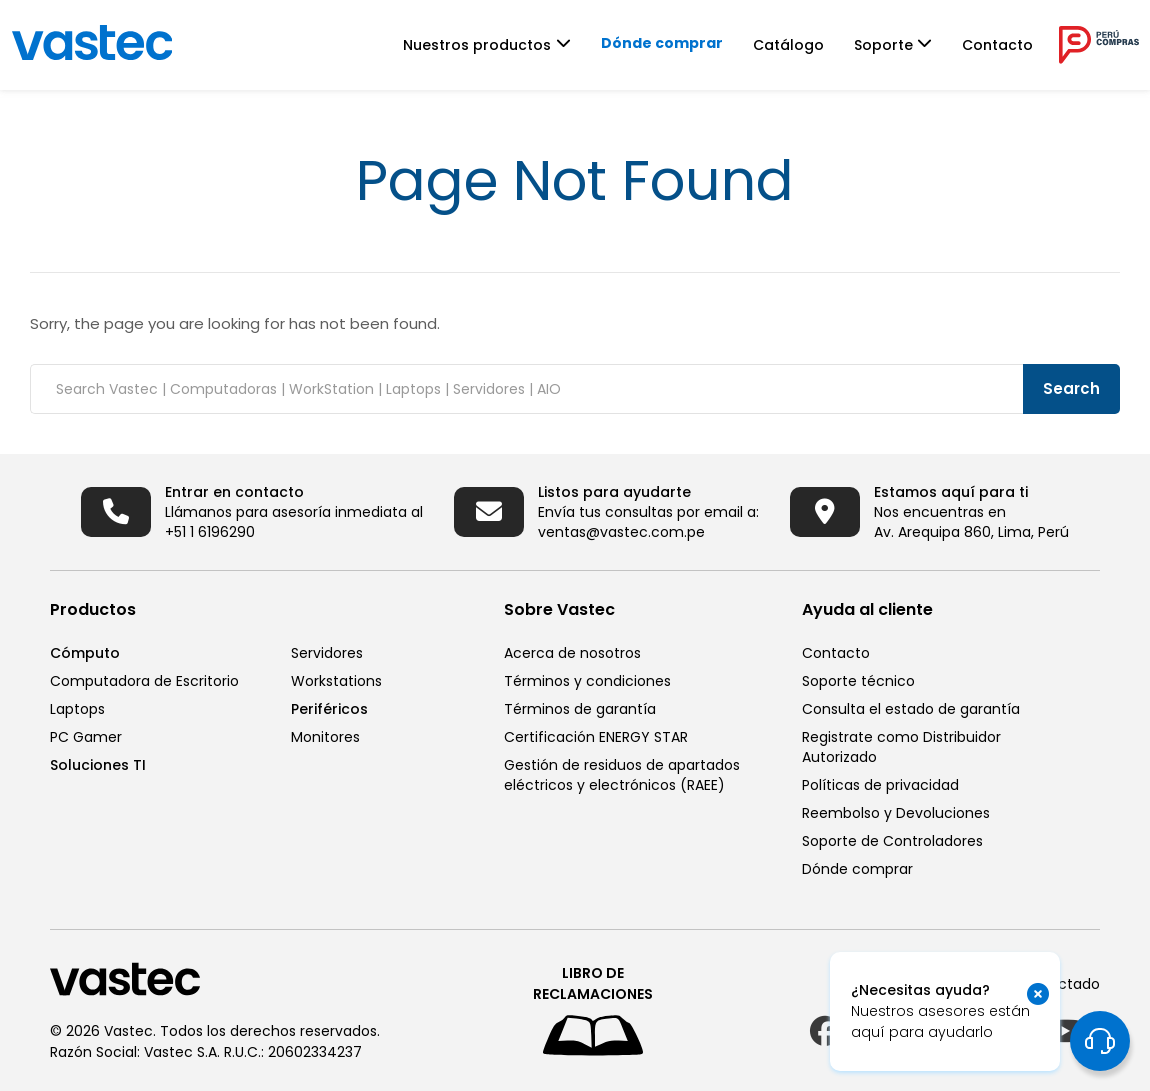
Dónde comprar (662, 43)
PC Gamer (86, 737)
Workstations (336, 681)
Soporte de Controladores (892, 841)
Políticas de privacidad (880, 785)
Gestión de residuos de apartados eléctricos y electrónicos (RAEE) (622, 775)
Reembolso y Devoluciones (896, 813)
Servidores (327, 653)
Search (1071, 388)
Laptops (77, 709)
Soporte (883, 45)
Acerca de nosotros (572, 653)
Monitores (325, 737)
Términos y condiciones (587, 681)
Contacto (997, 45)
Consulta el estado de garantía (911, 709)
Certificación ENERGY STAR (596, 737)
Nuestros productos (477, 45)
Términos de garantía (580, 709)
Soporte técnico (858, 681)
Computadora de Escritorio (144, 681)
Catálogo (788, 45)
